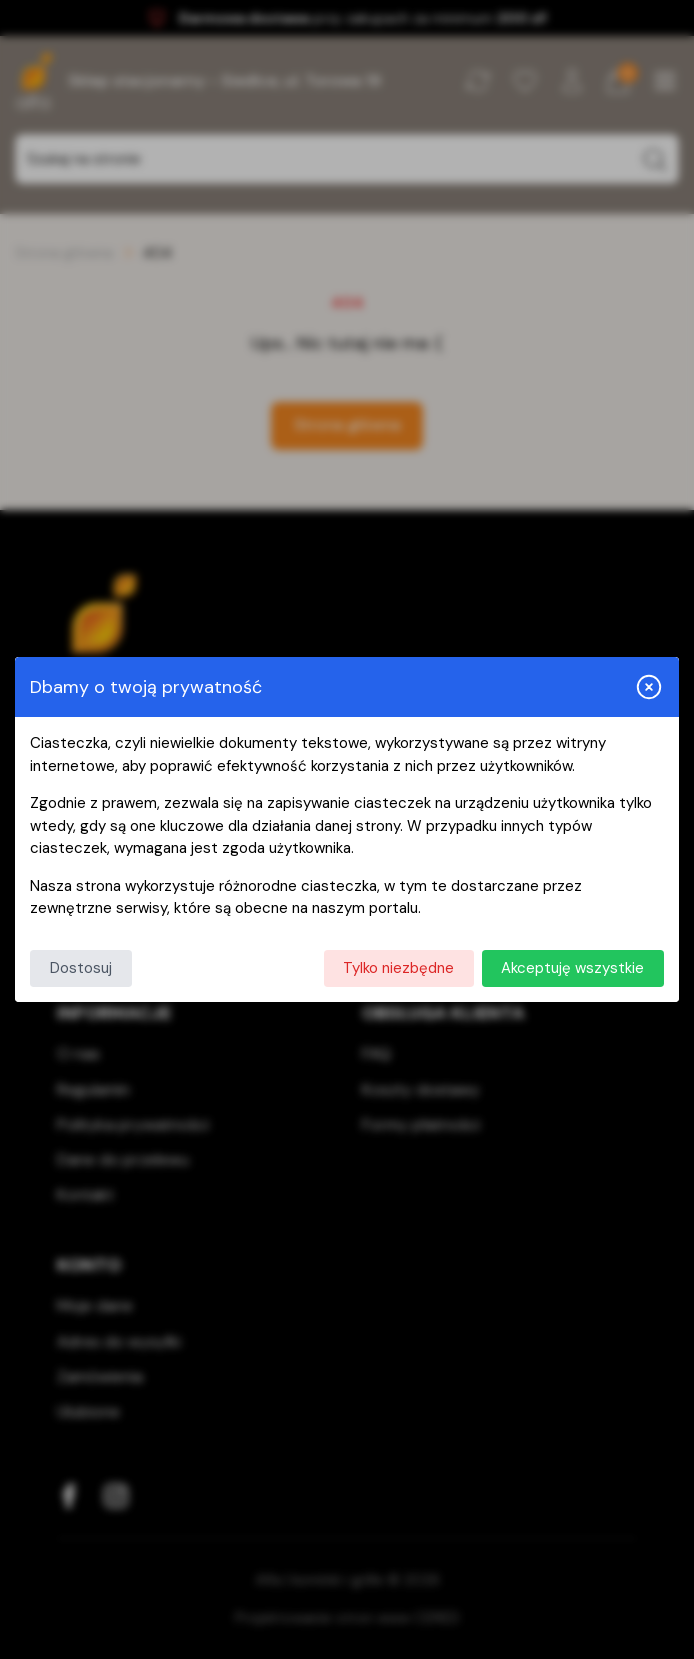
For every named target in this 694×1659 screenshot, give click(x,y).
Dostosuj (81, 968)
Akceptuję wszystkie (572, 968)
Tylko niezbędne (398, 968)
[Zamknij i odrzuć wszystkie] (649, 687)
